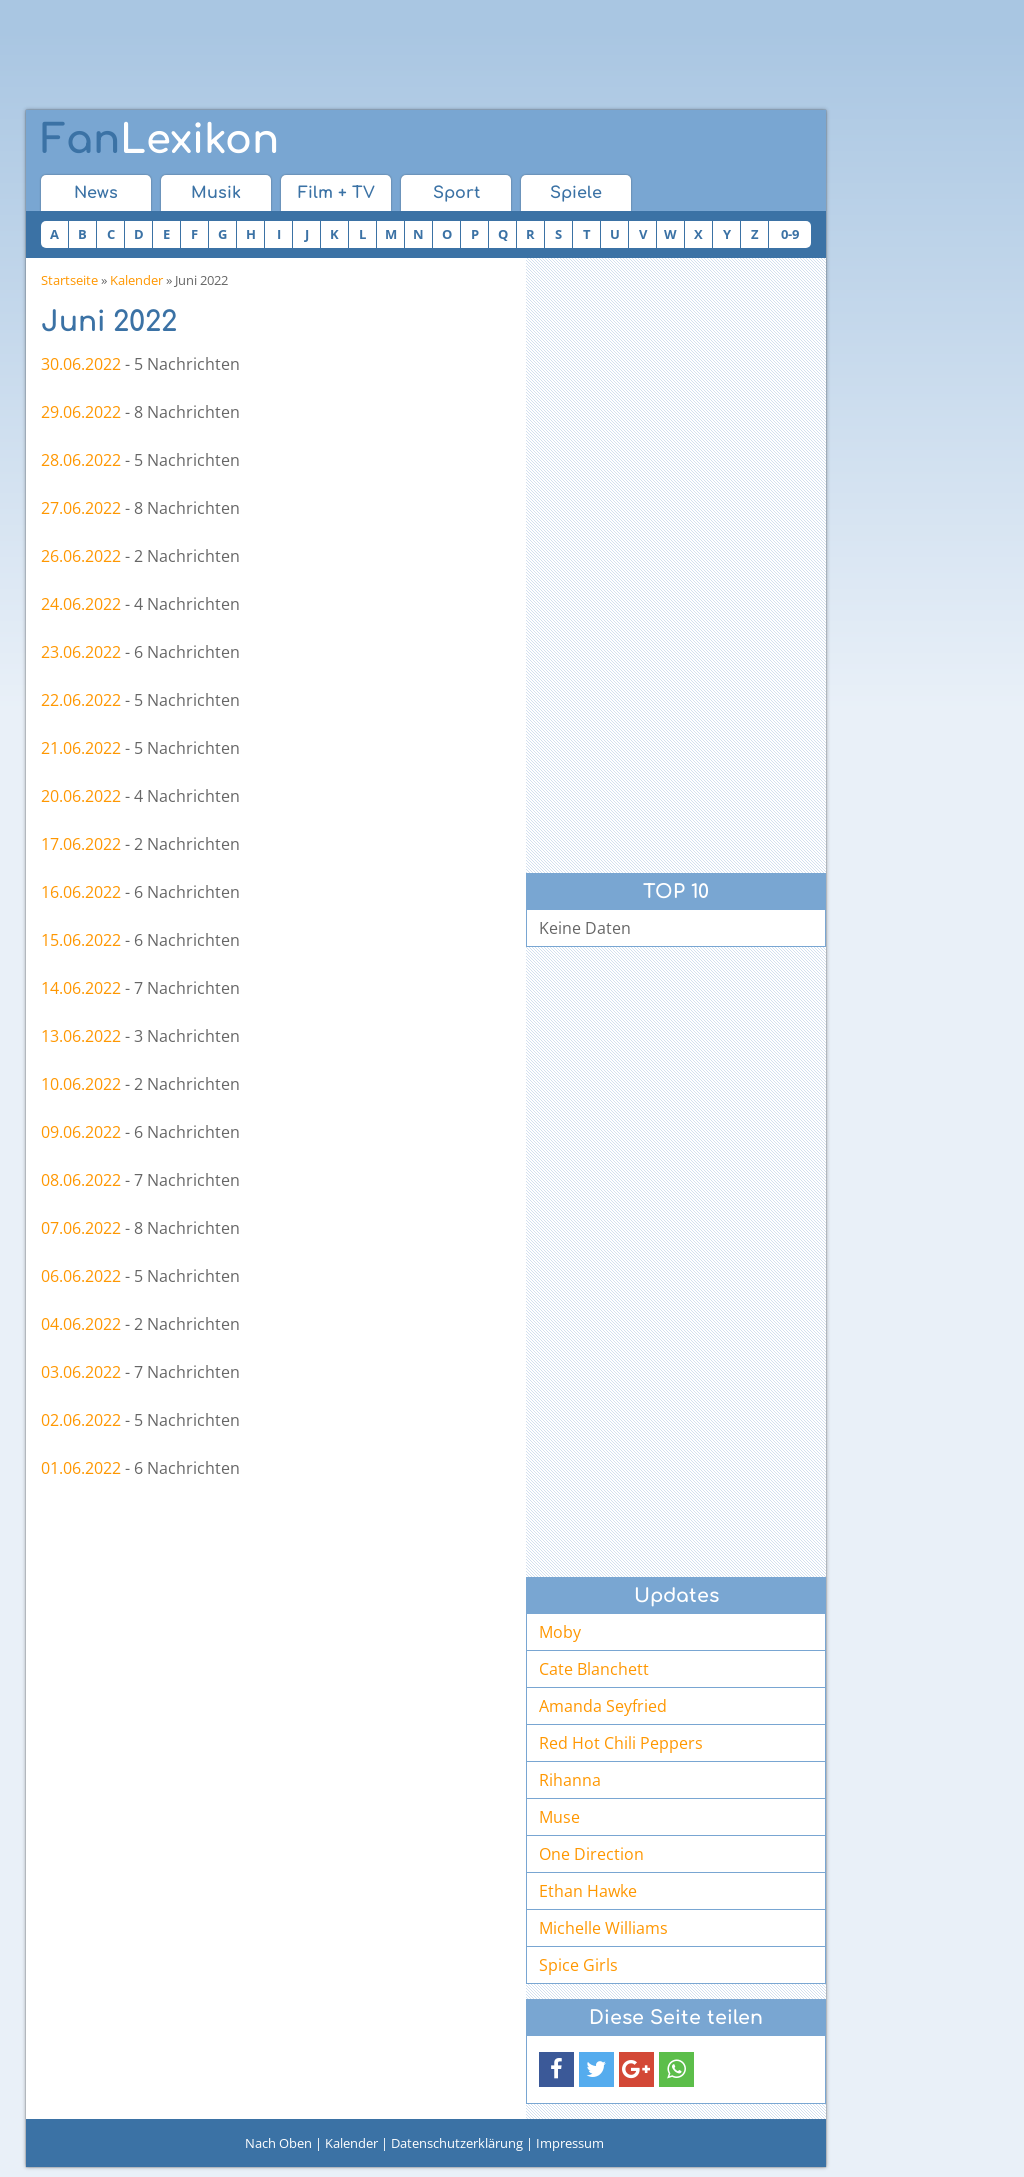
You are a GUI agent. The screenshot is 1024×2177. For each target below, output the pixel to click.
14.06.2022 (81, 988)
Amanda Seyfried (603, 1706)
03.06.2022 (81, 1372)
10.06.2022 (81, 1084)
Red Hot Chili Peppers (621, 1743)
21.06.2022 (81, 748)
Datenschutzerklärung (457, 2143)
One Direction (591, 1854)
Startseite (69, 280)
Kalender (136, 280)
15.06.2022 (81, 940)
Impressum (570, 2143)
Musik (216, 193)
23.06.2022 (81, 652)
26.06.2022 (81, 556)
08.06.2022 (81, 1180)
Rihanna (570, 1780)
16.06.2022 (81, 892)
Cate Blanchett (594, 1669)
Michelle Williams (603, 1928)
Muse (559, 1817)
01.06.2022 (81, 1468)
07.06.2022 (81, 1228)
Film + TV (336, 193)
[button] (556, 2069)
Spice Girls (578, 1965)
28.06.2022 (81, 460)
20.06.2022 (81, 796)
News (96, 193)
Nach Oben (278, 2143)
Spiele (576, 193)
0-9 (790, 234)
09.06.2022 (81, 1132)
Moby (560, 1632)
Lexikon (160, 140)
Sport (456, 193)
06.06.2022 (81, 1276)
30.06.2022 (81, 364)
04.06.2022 (81, 1324)
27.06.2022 (81, 508)
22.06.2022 (81, 700)
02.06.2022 (81, 1420)
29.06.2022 (81, 412)
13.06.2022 (81, 1036)
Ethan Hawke (588, 1891)
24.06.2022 (81, 604)
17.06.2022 (81, 844)
